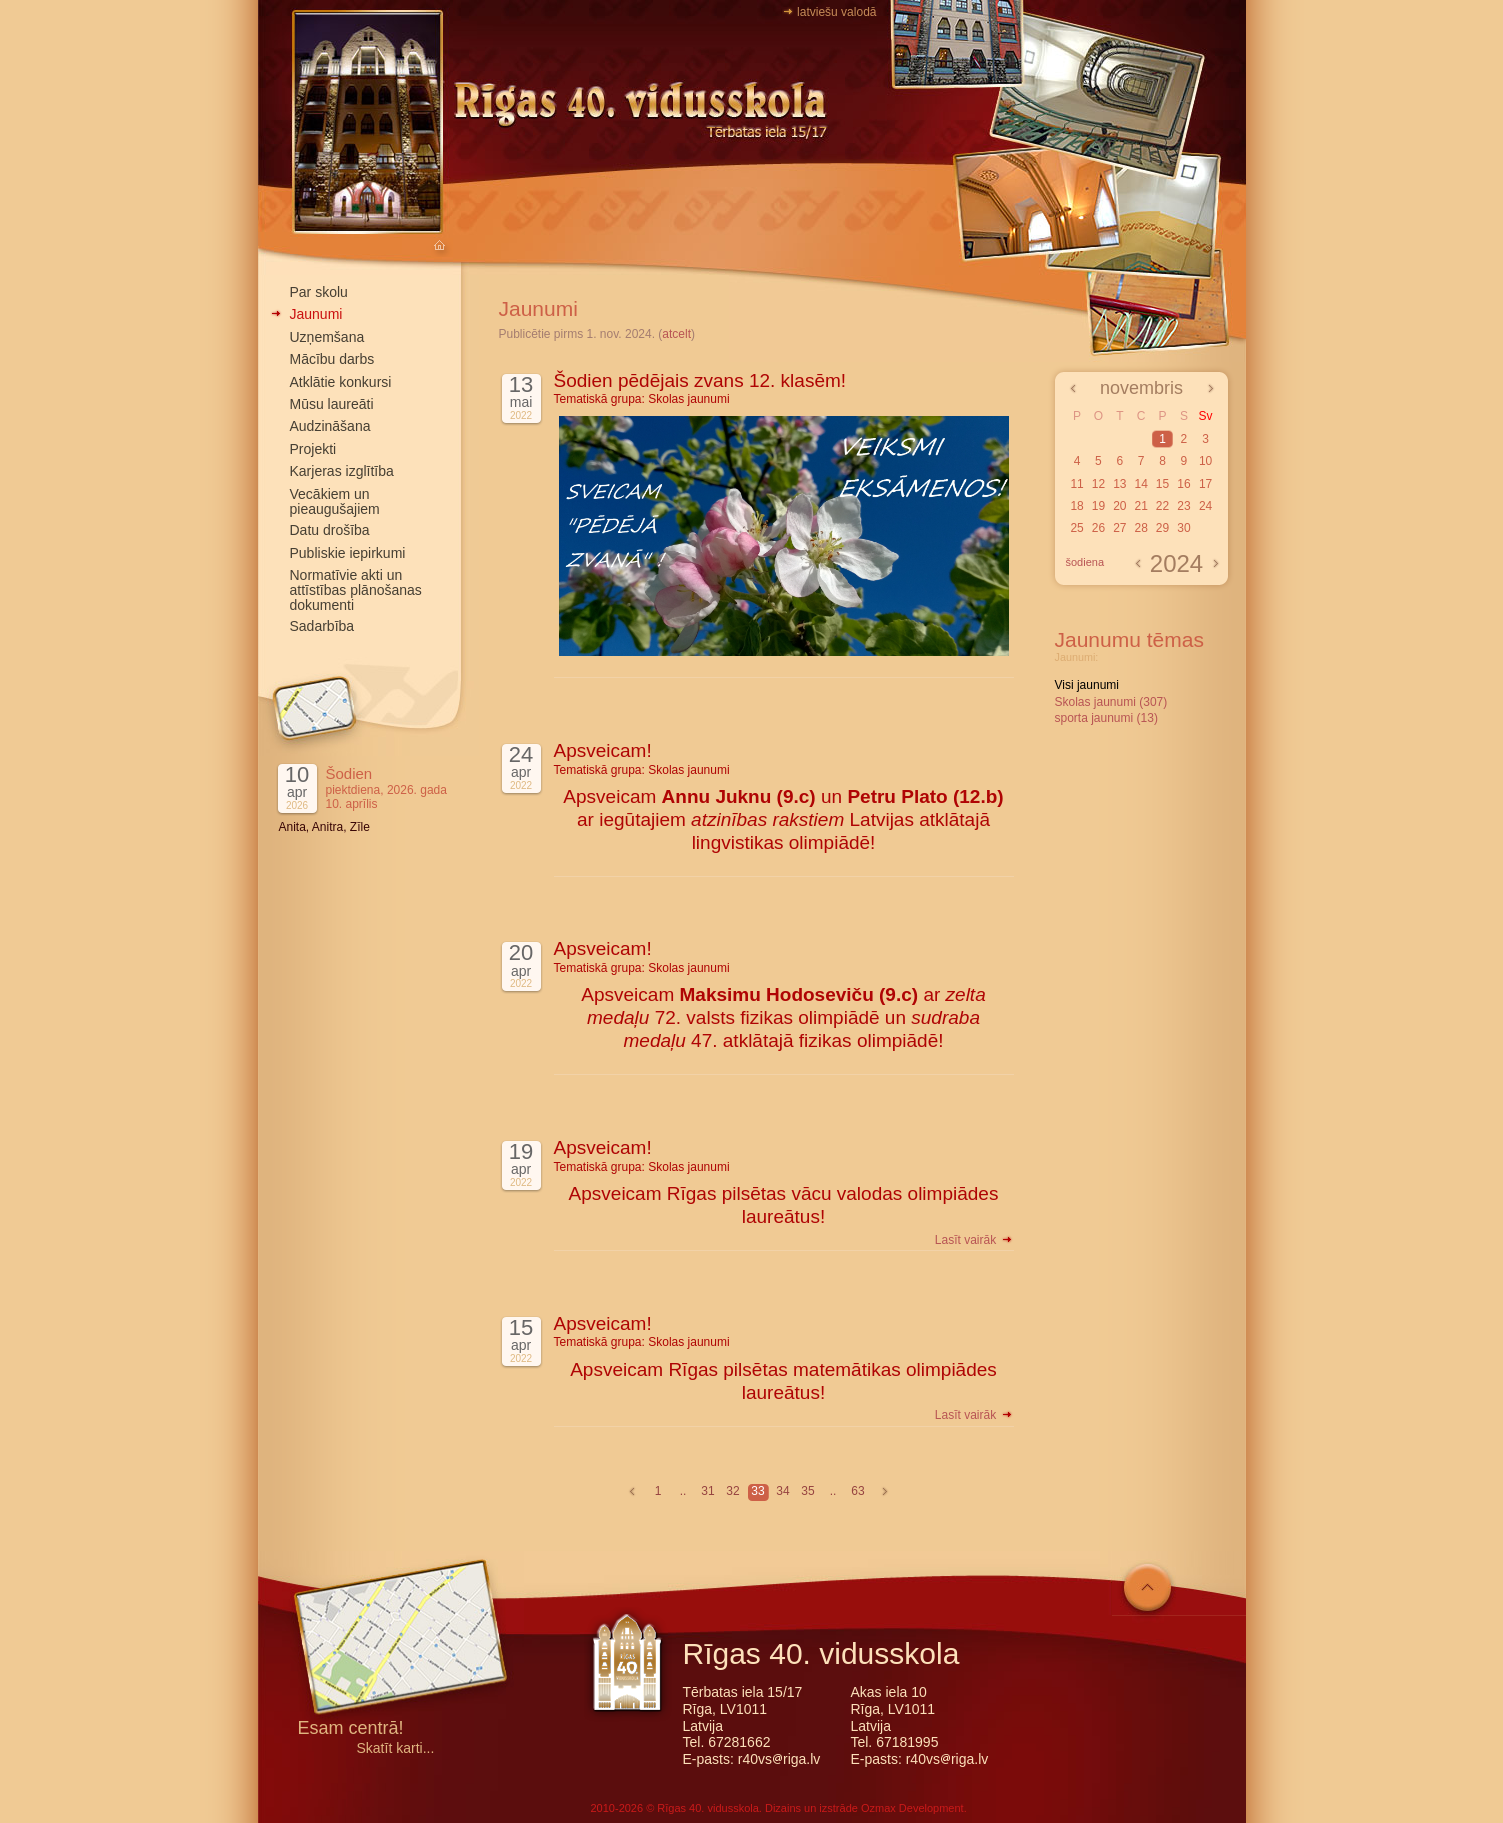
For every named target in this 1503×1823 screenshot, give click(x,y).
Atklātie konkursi (341, 382)
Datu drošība (330, 530)
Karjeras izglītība (342, 471)
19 (1098, 506)
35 (807, 1491)
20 (1119, 506)
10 (1205, 461)
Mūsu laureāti (332, 404)
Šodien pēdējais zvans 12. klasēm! (700, 380)
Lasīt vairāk (974, 1240)
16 (1183, 484)
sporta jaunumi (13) (1106, 718)
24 (1205, 506)
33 (757, 1491)
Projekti (313, 449)
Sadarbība (322, 626)
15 (1162, 484)
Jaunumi (316, 314)
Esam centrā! (351, 1729)
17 (1205, 484)
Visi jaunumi (1087, 685)
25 (1076, 528)
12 (1098, 484)
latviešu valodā (836, 12)
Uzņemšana (327, 337)
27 (1119, 528)
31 (707, 1491)
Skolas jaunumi (688, 399)
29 (1162, 528)
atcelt (676, 334)
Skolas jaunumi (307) (1111, 702)
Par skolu (319, 292)
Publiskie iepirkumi (348, 553)
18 (1076, 506)
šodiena (1085, 562)
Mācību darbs (332, 359)
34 (782, 1491)
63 (857, 1491)
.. (683, 1491)
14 (1140, 484)
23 (1183, 506)
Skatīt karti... (396, 1748)
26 (1098, 528)
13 (1119, 484)
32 (732, 1491)
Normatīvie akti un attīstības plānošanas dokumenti (356, 590)
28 (1140, 528)
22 (1162, 506)
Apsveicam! (603, 750)
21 (1140, 506)
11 (1076, 484)
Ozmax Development (912, 1808)
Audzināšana (330, 426)
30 (1183, 528)
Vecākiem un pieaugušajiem (335, 501)
